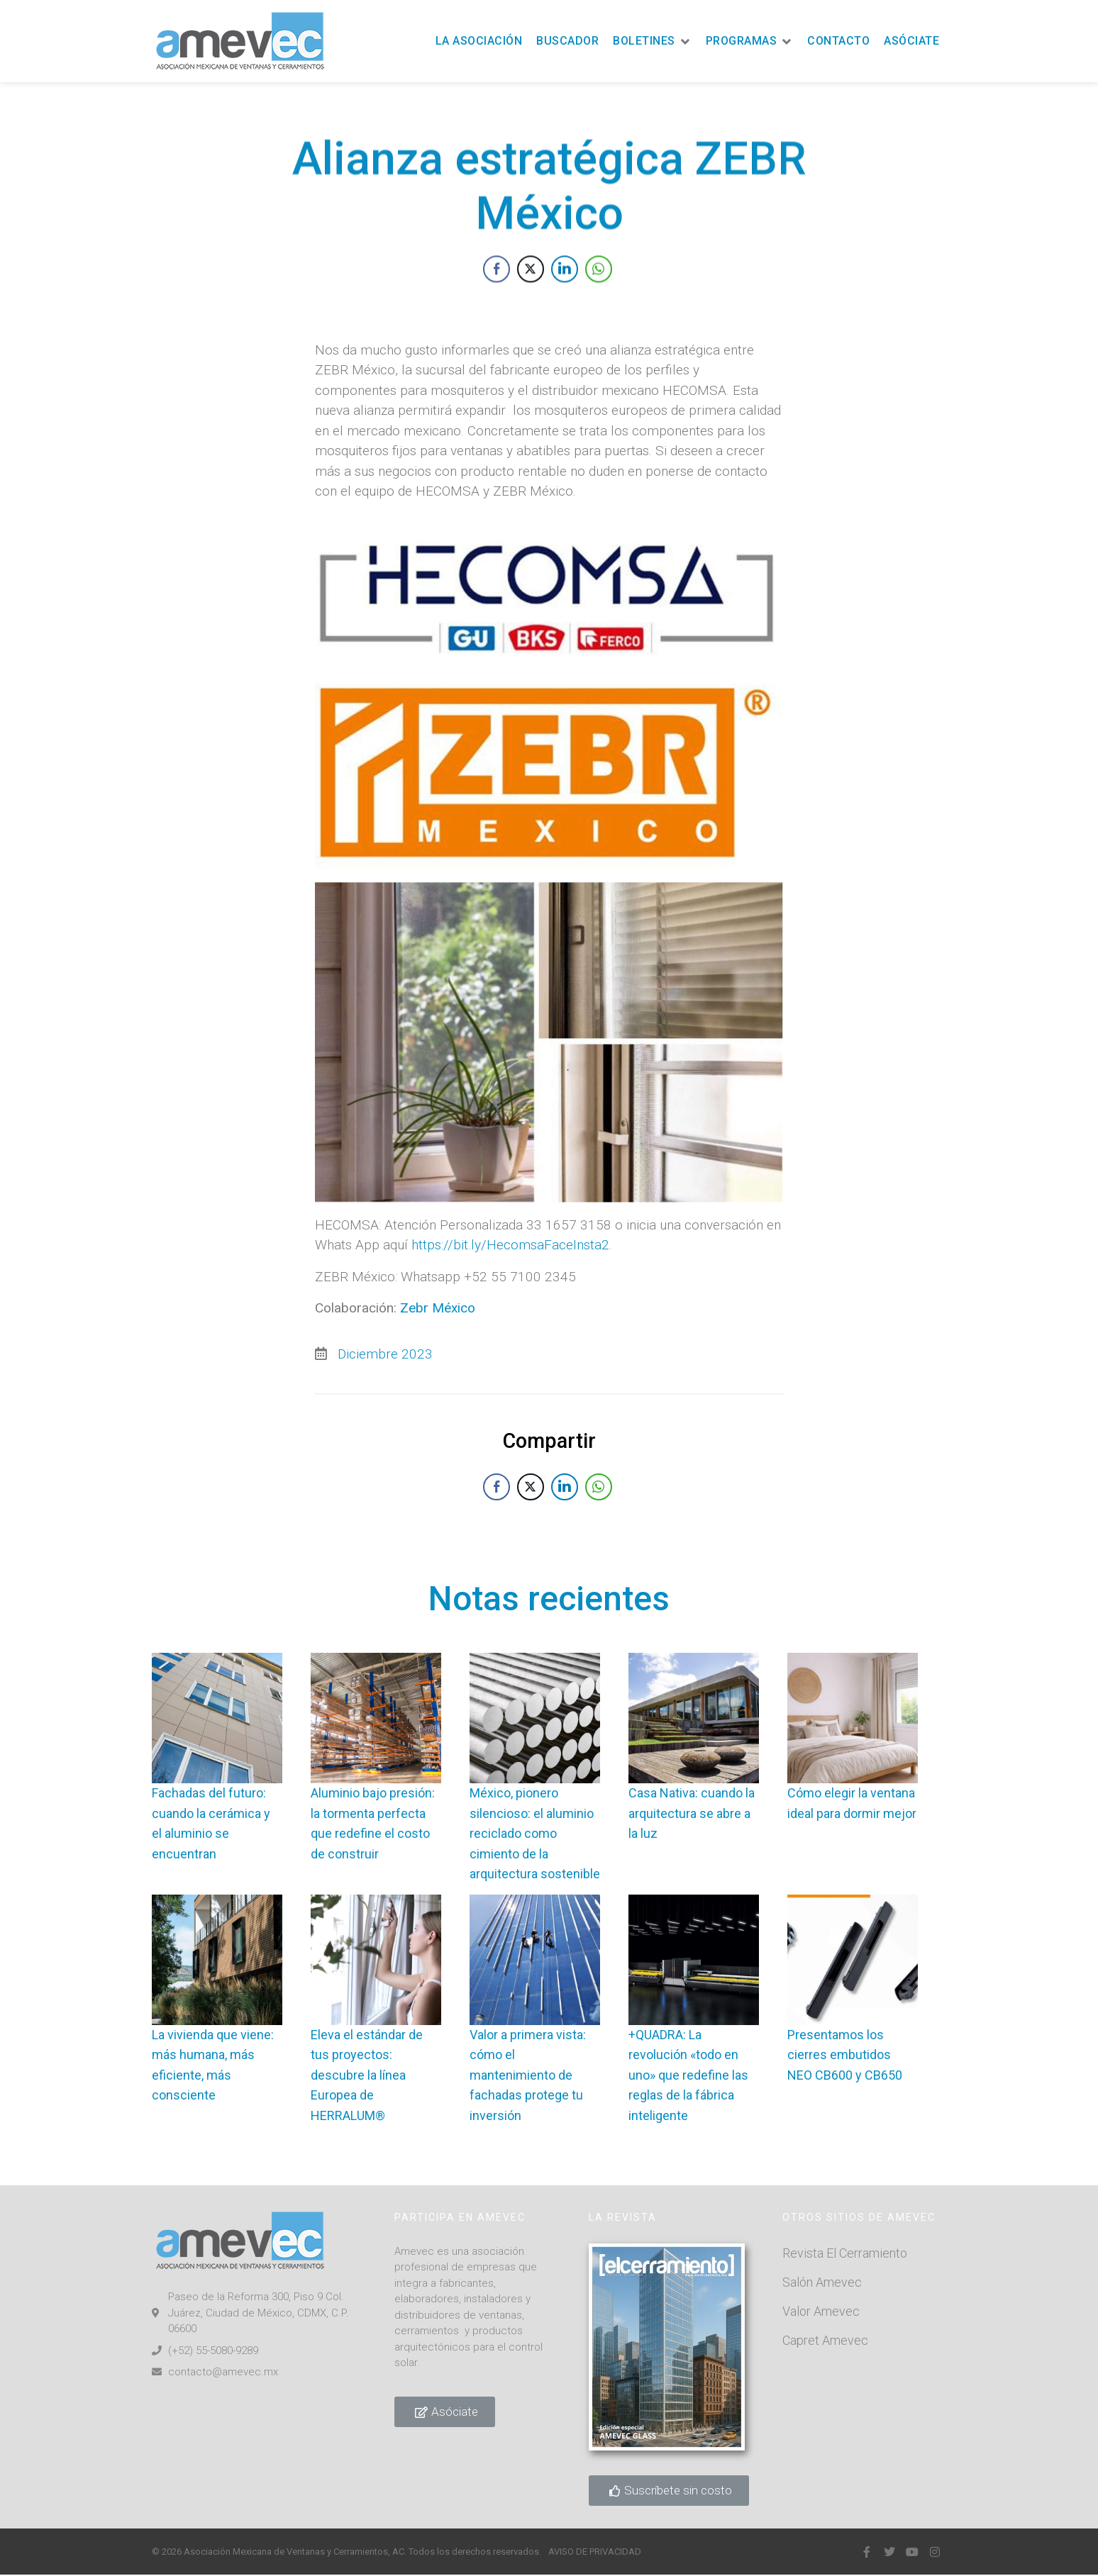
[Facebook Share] (496, 297)
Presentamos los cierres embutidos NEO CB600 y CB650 (844, 2054)
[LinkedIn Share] (564, 297)
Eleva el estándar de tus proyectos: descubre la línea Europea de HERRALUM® (367, 2075)
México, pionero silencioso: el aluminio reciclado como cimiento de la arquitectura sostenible (535, 1833)
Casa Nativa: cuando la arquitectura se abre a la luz (691, 1813)
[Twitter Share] (530, 297)
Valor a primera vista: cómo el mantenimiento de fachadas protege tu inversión (528, 2075)
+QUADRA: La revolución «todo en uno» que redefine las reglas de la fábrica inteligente (688, 2075)
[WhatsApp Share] (598, 297)
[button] (652, 41)
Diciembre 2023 (385, 1535)
